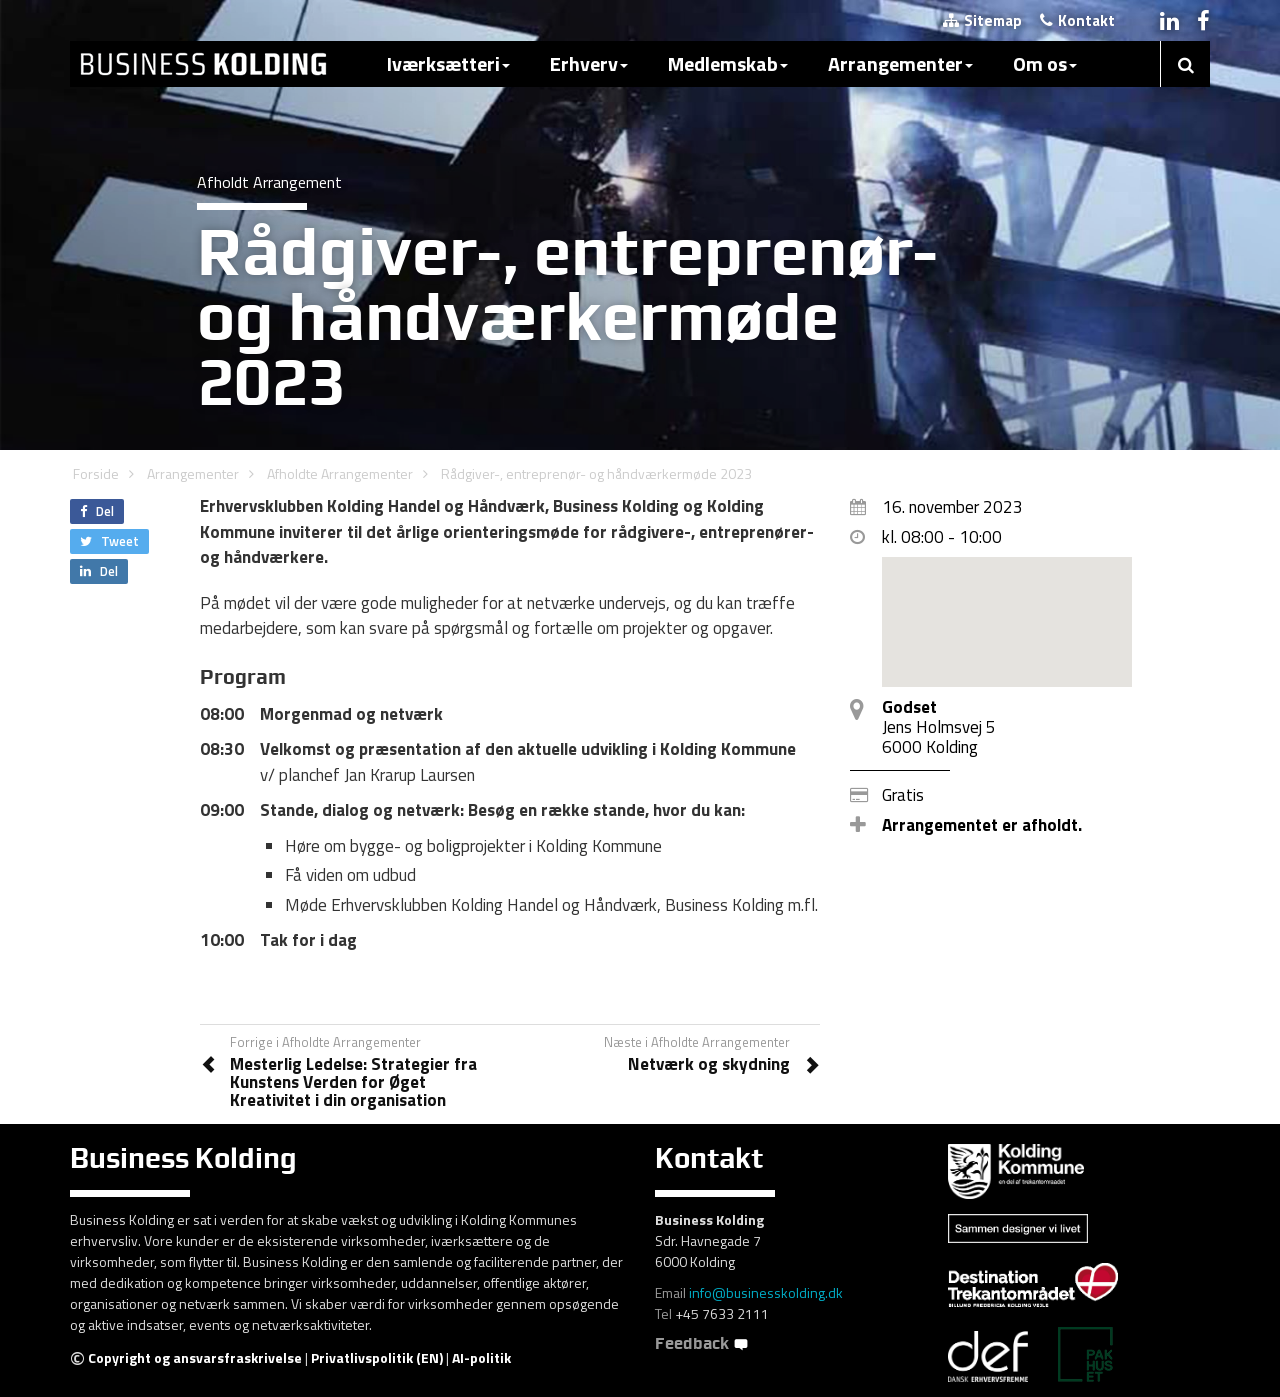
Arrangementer (900, 63)
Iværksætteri (448, 63)
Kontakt (1077, 20)
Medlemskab (728, 63)
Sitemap (982, 20)
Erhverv (589, 63)
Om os (1045, 63)
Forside (96, 473)
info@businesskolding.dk (766, 1292)
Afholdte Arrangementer (340, 473)
